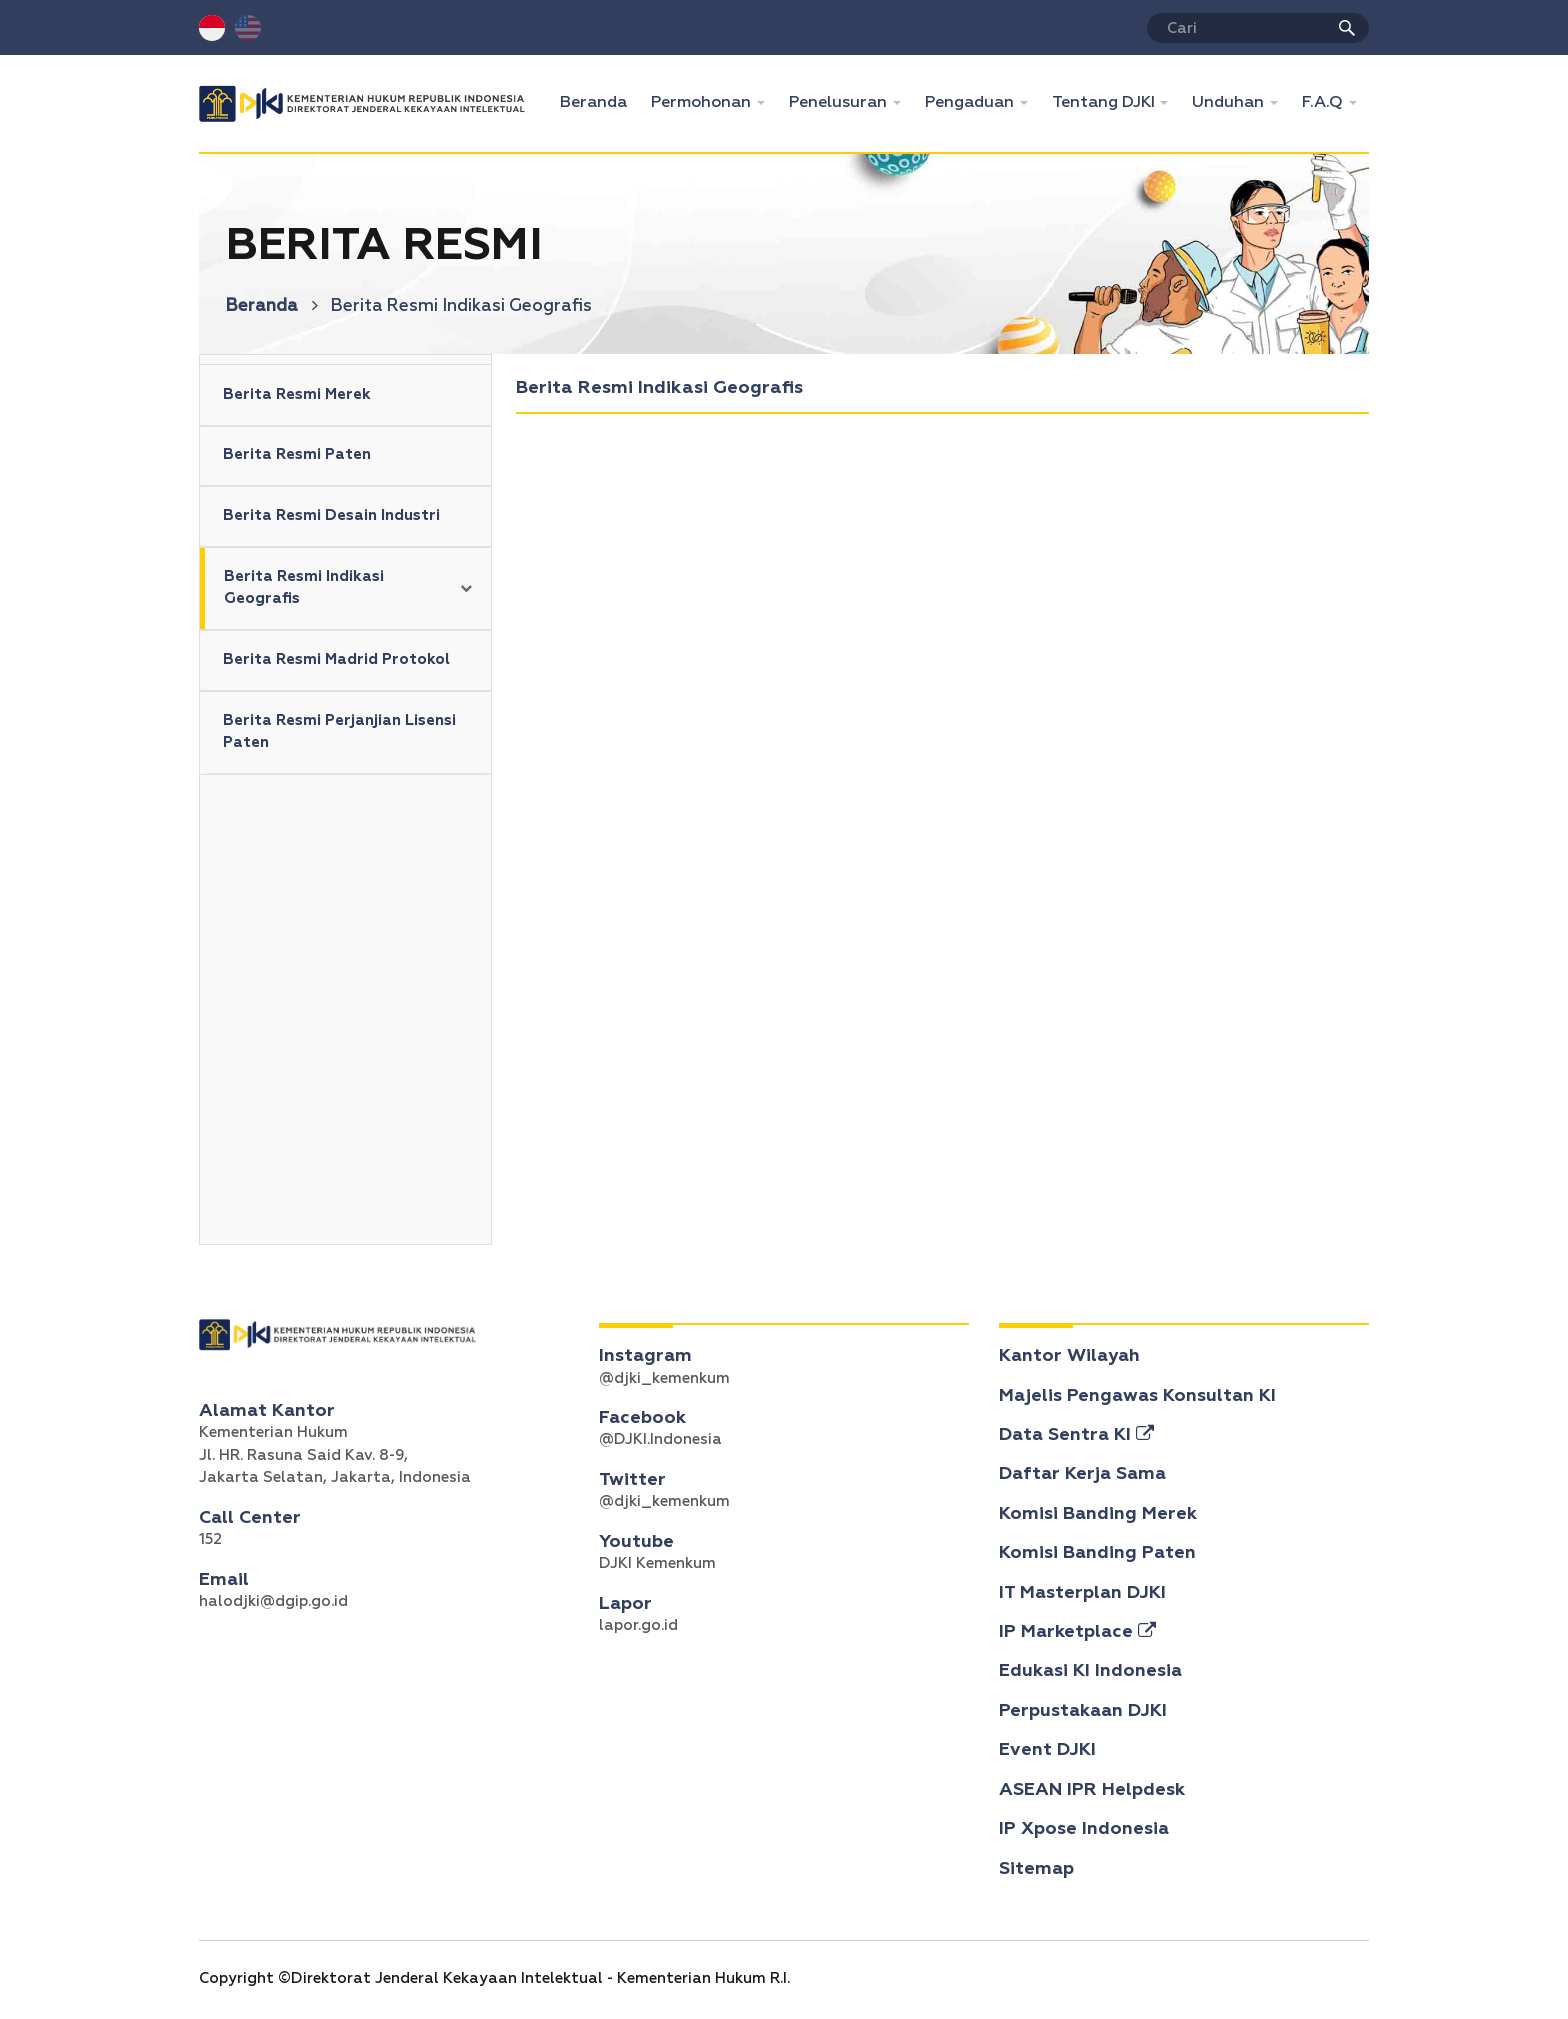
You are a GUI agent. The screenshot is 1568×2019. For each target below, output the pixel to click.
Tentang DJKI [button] (1105, 103)
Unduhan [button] (1230, 103)
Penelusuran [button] (840, 103)
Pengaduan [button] (971, 103)
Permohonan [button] (703, 103)
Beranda (599, 100)
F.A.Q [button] (1324, 103)
